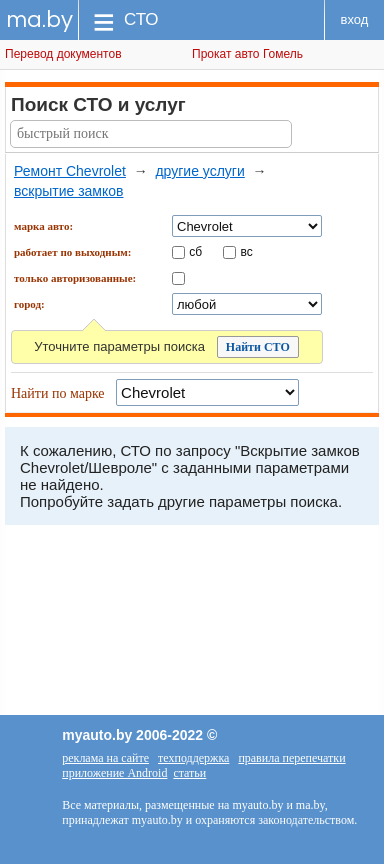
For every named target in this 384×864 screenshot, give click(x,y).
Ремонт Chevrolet (70, 171)
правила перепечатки (291, 758)
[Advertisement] (192, 625)
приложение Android (114, 773)
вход (355, 19)
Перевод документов (63, 54)
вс (247, 251)
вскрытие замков (69, 191)
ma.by (39, 19)
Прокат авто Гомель (247, 54)
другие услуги (199, 171)
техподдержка (193, 758)
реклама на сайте (105, 758)
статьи (189, 773)
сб (195, 251)
